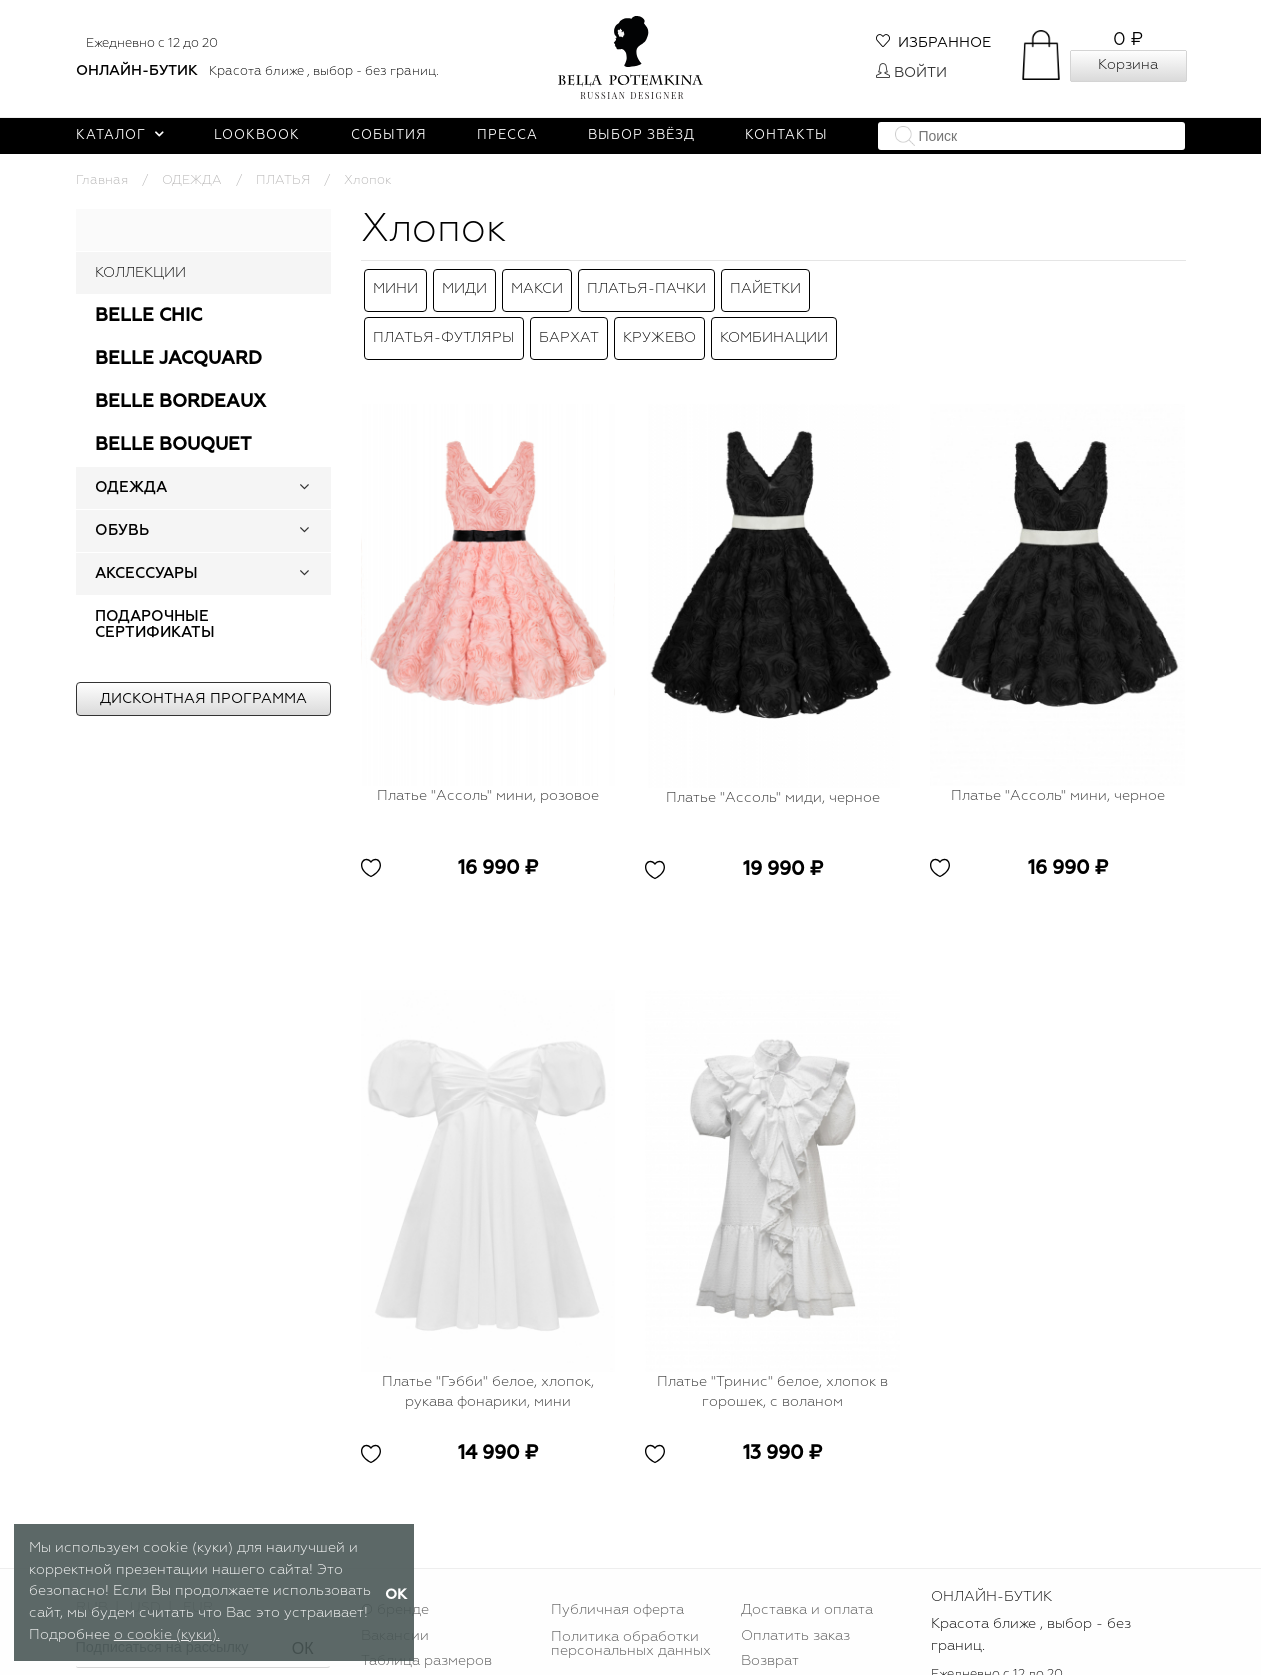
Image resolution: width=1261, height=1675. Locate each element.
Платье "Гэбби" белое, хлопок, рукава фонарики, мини (488, 1373)
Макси (537, 285)
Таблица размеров (426, 1642)
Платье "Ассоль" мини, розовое (488, 777)
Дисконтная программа (203, 699)
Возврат (770, 1642)
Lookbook (257, 135)
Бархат (569, 323)
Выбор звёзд (641, 135)
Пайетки (765, 285)
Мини (395, 285)
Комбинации (774, 323)
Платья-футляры (444, 323)
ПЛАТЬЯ (283, 180)
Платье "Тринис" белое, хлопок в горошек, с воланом (772, 1373)
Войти (911, 73)
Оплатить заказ (795, 1617)
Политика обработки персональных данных (631, 1625)
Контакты (786, 135)
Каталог (120, 135)
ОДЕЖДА (192, 180)
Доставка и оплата (807, 1591)
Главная (102, 180)
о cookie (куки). (167, 1635)
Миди (464, 285)
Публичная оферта (617, 1591)
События (389, 135)
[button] (304, 488)
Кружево (659, 323)
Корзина (1128, 65)
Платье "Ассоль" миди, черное (773, 778)
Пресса (507, 135)
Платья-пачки (646, 285)
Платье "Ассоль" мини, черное (1058, 777)
